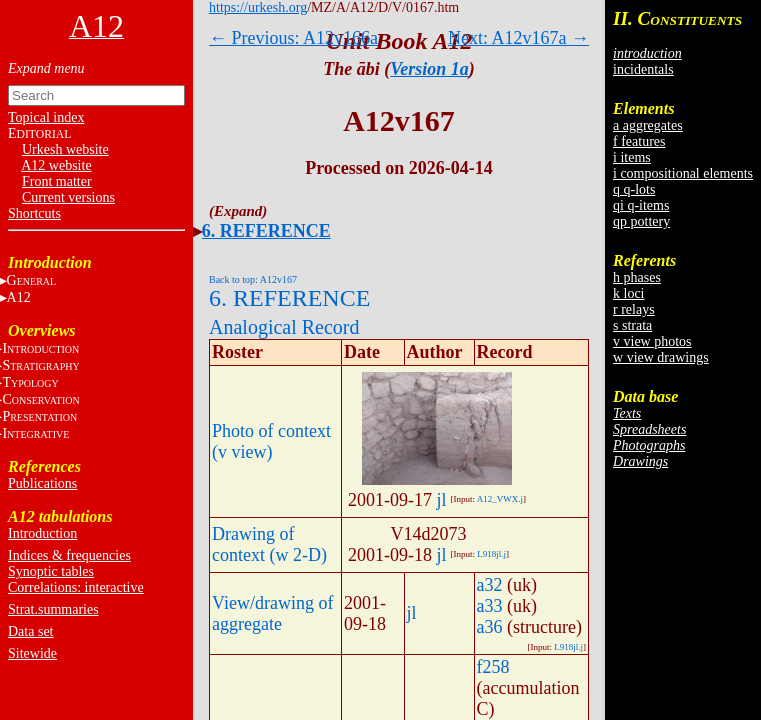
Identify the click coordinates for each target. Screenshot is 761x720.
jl (441, 500)
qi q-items (641, 205)
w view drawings (661, 357)
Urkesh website (65, 149)
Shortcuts (34, 213)
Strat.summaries (53, 609)
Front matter (57, 181)
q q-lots (634, 189)
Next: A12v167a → (518, 38)
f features (639, 141)
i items (632, 157)
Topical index (46, 117)
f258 (493, 667)
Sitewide (32, 653)
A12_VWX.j (500, 499)
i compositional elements (683, 173)
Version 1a (429, 69)
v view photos (652, 341)
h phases (637, 277)
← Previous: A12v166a (293, 38)
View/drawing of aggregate (272, 613)
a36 (490, 627)
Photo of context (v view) (271, 441)
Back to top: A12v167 (253, 279)
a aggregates (648, 125)
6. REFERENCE (266, 231)
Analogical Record (284, 327)
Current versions (68, 197)
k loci (629, 293)
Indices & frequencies (69, 555)
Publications (42, 483)
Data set (30, 631)
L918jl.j (491, 554)
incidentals (643, 69)
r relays (634, 309)
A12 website (56, 165)
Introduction (42, 533)
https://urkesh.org (258, 7)
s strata (632, 325)
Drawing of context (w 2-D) (269, 544)
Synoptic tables (51, 571)
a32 (490, 585)
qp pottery (641, 221)
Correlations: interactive (76, 587)
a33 (490, 606)
